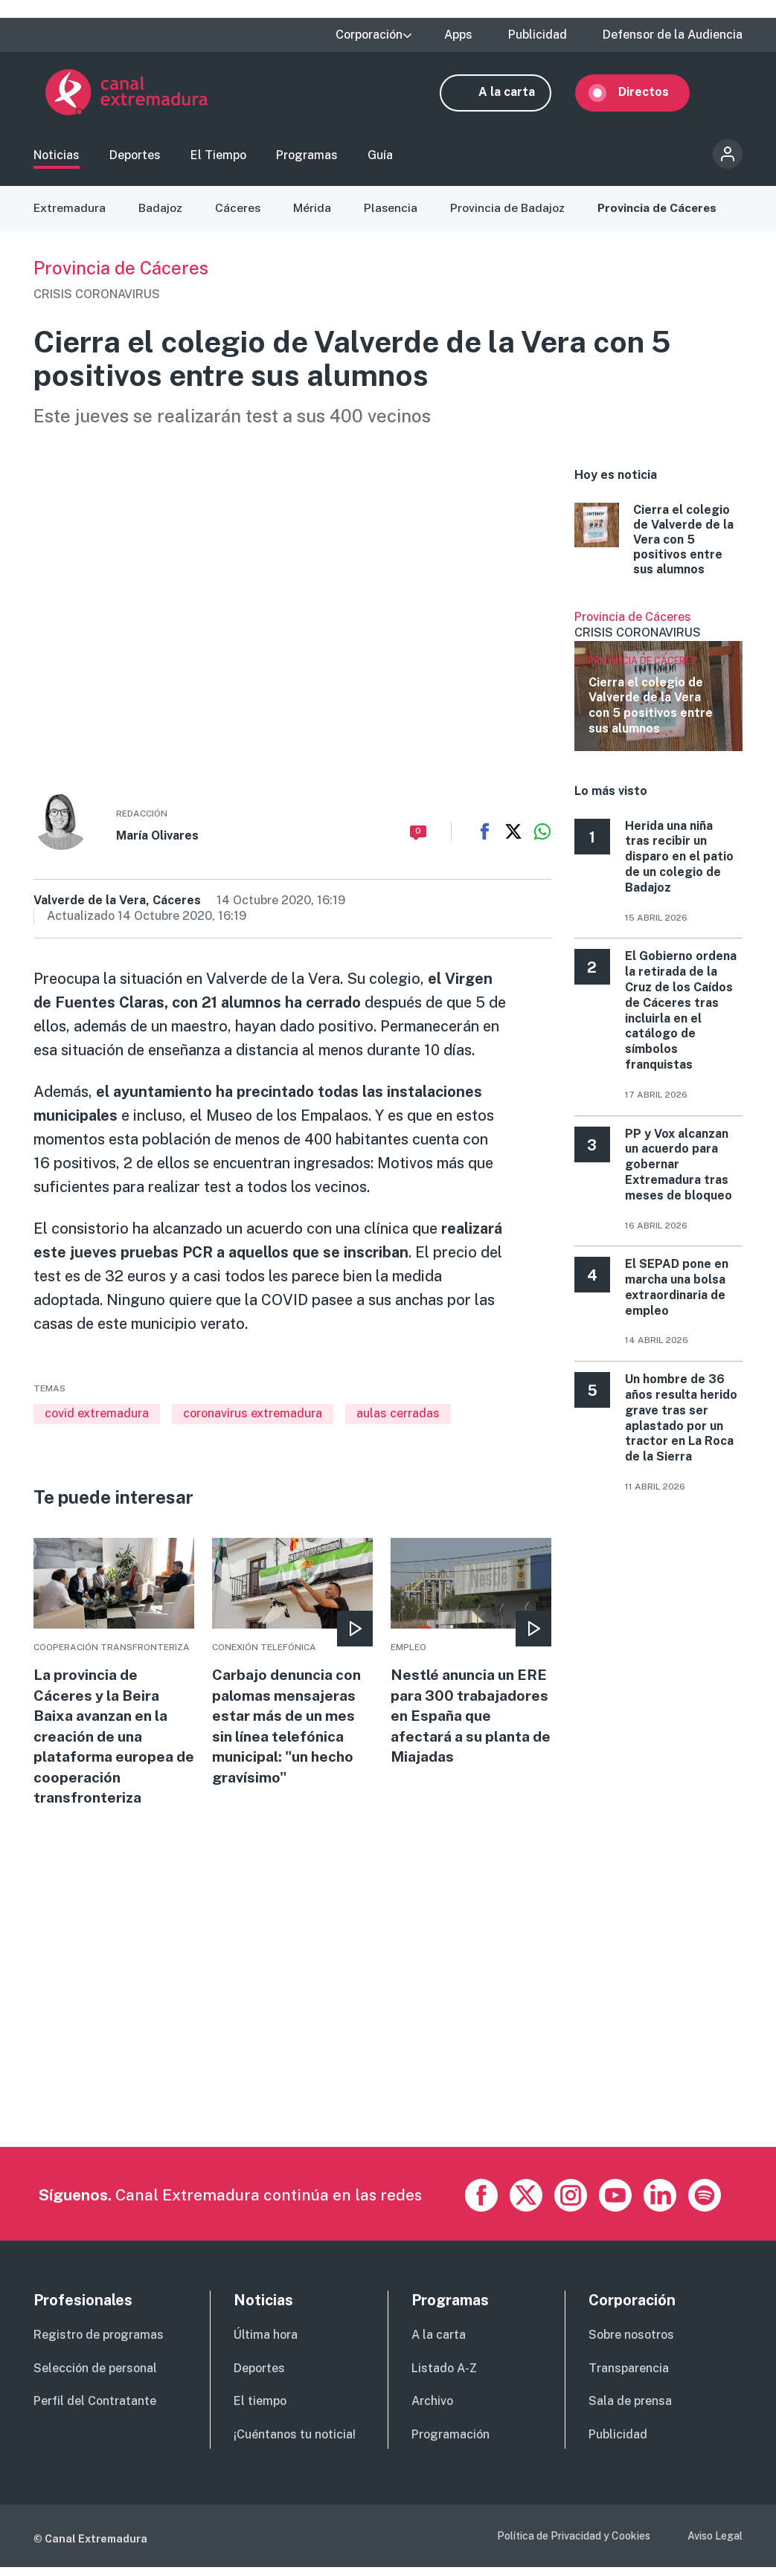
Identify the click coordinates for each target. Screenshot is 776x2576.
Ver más (658, 687)
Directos (655, 95)
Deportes (135, 159)
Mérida (314, 215)
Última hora (266, 2344)
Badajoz (161, 215)
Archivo (432, 2411)
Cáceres (240, 215)
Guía (380, 159)
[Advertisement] (386, 2053)
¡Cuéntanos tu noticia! (295, 2445)
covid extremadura (97, 1421)
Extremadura (69, 215)
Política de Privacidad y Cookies (573, 2546)
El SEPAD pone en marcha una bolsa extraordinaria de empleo (676, 1293)
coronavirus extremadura (252, 1421)
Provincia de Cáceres (662, 215)
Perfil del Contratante (94, 2411)
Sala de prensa (630, 2411)
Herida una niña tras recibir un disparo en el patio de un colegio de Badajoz (679, 863)
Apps (458, 35)
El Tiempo (218, 159)
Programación (450, 2445)
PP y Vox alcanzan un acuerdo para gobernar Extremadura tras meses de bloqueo (678, 1171)
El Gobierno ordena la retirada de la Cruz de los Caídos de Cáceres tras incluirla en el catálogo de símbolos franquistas (681, 1017)
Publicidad (537, 35)
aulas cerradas (398, 1421)
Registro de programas (98, 2344)
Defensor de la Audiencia (673, 35)
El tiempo (260, 2411)
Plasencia (393, 215)
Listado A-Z (444, 2378)
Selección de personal (95, 2378)
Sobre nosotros (631, 2344)
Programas (307, 159)
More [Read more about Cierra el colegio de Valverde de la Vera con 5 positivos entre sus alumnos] (658, 546)
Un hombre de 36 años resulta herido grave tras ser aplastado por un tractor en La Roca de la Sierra (681, 1424)
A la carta (518, 95)
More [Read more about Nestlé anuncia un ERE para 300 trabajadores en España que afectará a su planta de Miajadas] (471, 1660)
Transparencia (629, 2378)
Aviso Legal (715, 2546)
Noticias (56, 159)
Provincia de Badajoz (510, 215)
